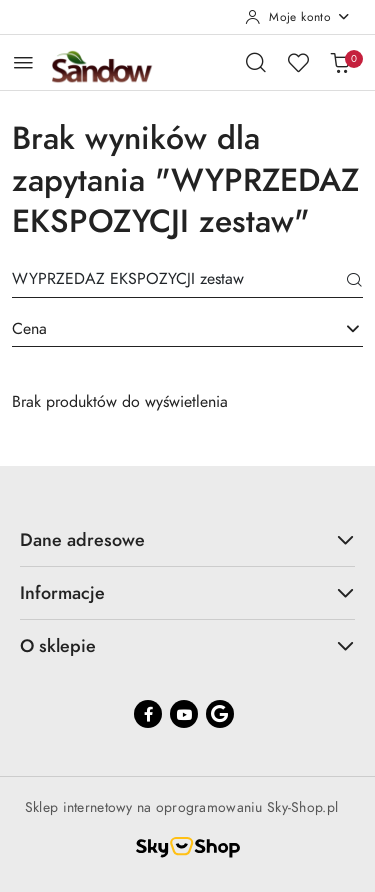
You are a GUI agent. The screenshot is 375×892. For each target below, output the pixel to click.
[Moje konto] (298, 17)
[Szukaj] (355, 282)
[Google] (220, 714)
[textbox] (162, 329)
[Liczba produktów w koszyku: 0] (340, 62)
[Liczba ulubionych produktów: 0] (298, 62)
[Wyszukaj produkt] (187, 282)
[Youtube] (184, 714)
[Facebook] (148, 714)
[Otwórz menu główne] (23, 62)
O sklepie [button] (187, 645)
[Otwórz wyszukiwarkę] (256, 62)
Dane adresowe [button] (187, 539)
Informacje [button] (187, 592)
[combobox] (187, 330)
